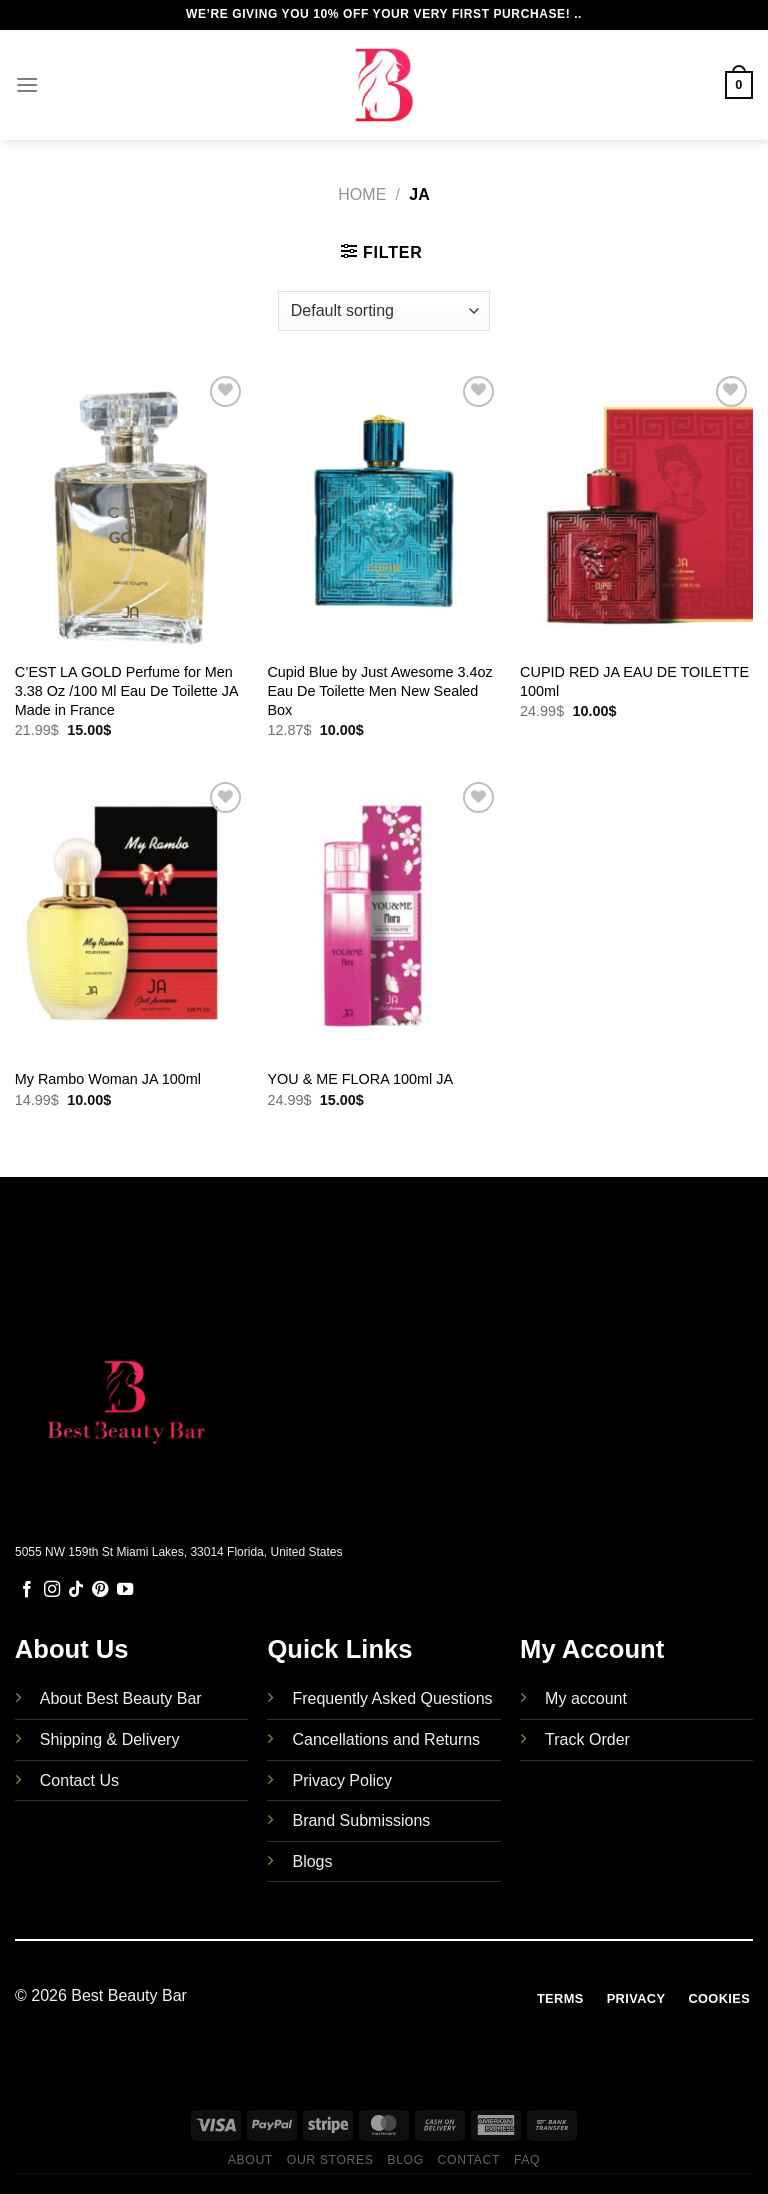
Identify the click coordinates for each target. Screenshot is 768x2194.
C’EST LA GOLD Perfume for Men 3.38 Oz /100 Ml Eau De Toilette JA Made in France (126, 690)
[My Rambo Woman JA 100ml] (131, 916)
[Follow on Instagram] (52, 1590)
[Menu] (27, 84)
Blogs (312, 1861)
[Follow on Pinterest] (100, 1590)
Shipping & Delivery (110, 1739)
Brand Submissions (361, 1820)
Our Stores (330, 2160)
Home (362, 194)
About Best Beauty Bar (121, 1698)
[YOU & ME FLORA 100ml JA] (383, 916)
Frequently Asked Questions (392, 1698)
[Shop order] (384, 311)
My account (586, 1698)
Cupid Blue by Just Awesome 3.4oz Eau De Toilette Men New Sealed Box (379, 690)
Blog (405, 2160)
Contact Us (79, 1780)
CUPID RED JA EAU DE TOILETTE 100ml (634, 681)
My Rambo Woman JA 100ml (108, 1079)
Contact (469, 2160)
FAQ (527, 2160)
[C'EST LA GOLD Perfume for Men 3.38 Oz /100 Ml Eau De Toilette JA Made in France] (131, 510)
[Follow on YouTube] (125, 1590)
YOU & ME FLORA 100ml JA (360, 1079)
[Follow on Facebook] (27, 1590)
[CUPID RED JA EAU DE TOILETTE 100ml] (636, 510)
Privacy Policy (342, 1780)
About (250, 2160)
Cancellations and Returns (386, 1739)
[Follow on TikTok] (76, 1590)
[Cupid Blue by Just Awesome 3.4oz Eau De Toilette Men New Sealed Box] (383, 510)
